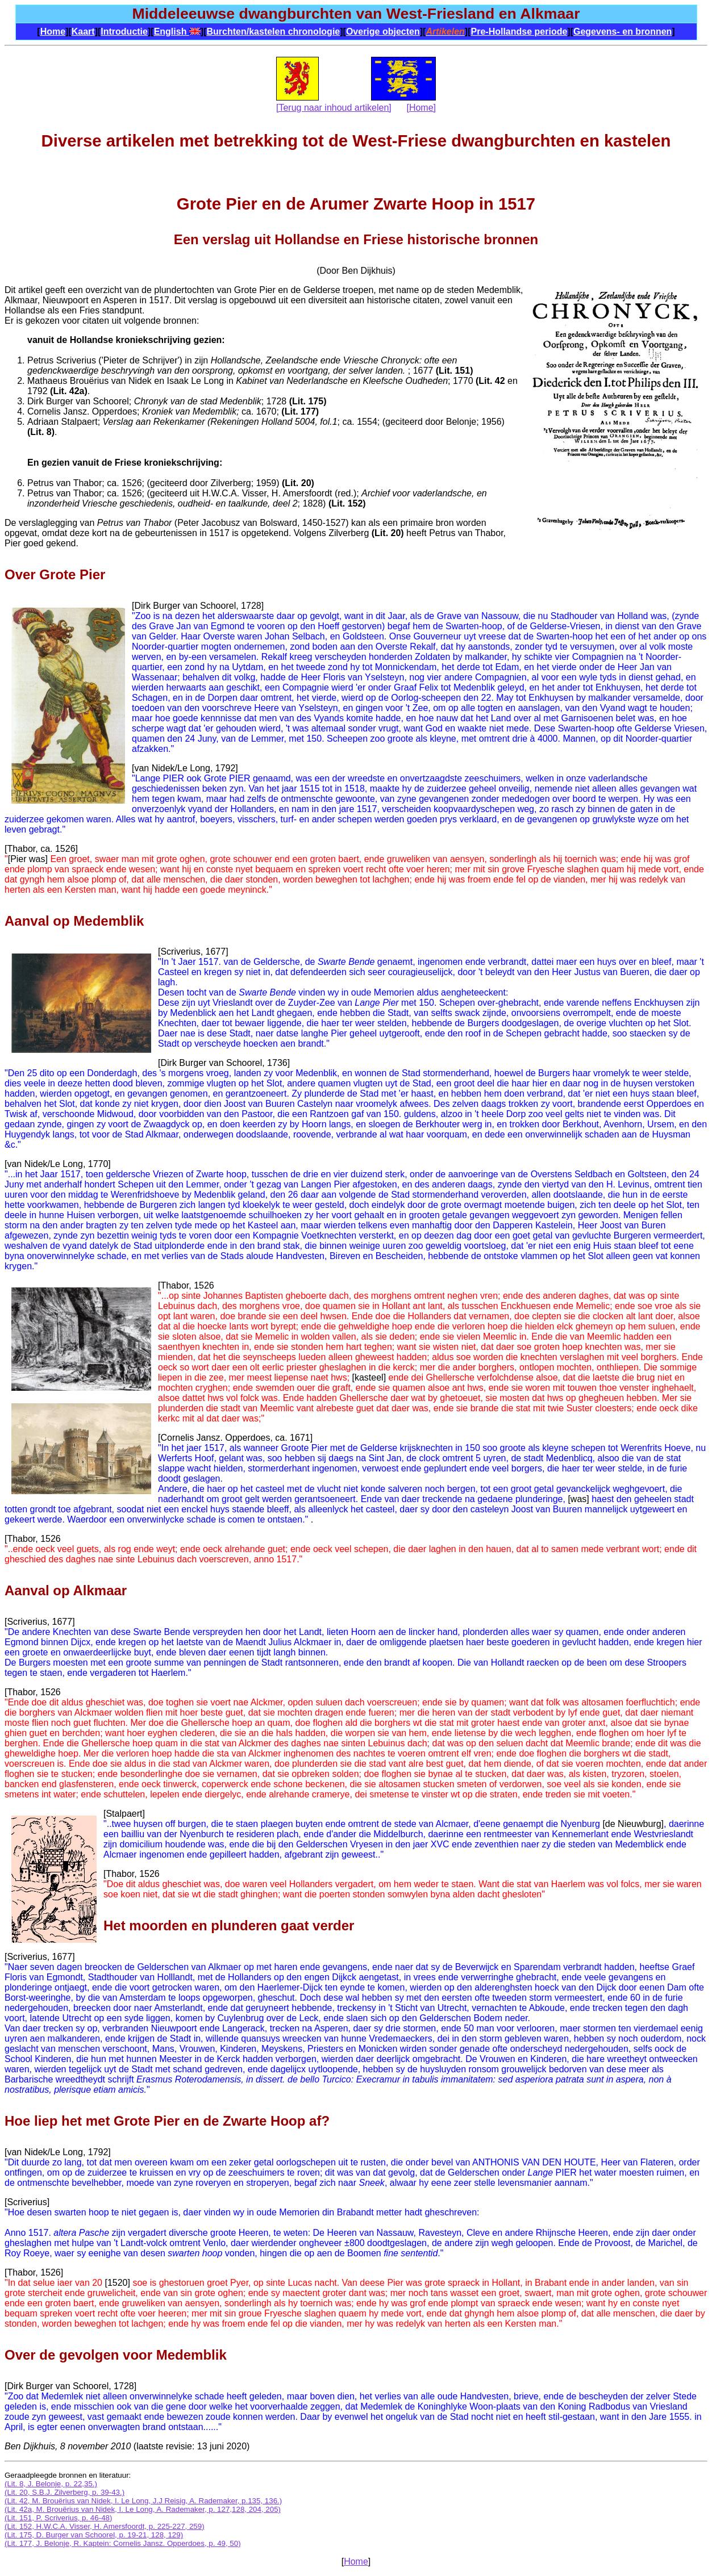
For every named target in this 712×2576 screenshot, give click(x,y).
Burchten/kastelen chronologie (273, 31)
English (177, 31)
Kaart (83, 31)
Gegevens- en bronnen (622, 31)
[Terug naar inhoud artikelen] (334, 107)
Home (52, 31)
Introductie (124, 31)
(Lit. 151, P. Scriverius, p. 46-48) (58, 2518)
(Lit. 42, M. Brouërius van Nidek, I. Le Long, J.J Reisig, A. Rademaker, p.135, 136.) (143, 2500)
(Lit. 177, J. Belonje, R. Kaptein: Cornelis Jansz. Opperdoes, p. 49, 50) (123, 2543)
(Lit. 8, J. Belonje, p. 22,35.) (51, 2483)
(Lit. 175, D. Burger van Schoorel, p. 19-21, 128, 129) (94, 2535)
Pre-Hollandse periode (519, 31)
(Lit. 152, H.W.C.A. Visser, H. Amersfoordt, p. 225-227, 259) (105, 2526)
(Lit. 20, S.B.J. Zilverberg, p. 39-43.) (64, 2492)
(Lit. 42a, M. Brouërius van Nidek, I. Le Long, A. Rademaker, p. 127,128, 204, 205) (143, 2509)
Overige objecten (383, 31)
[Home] (421, 107)
